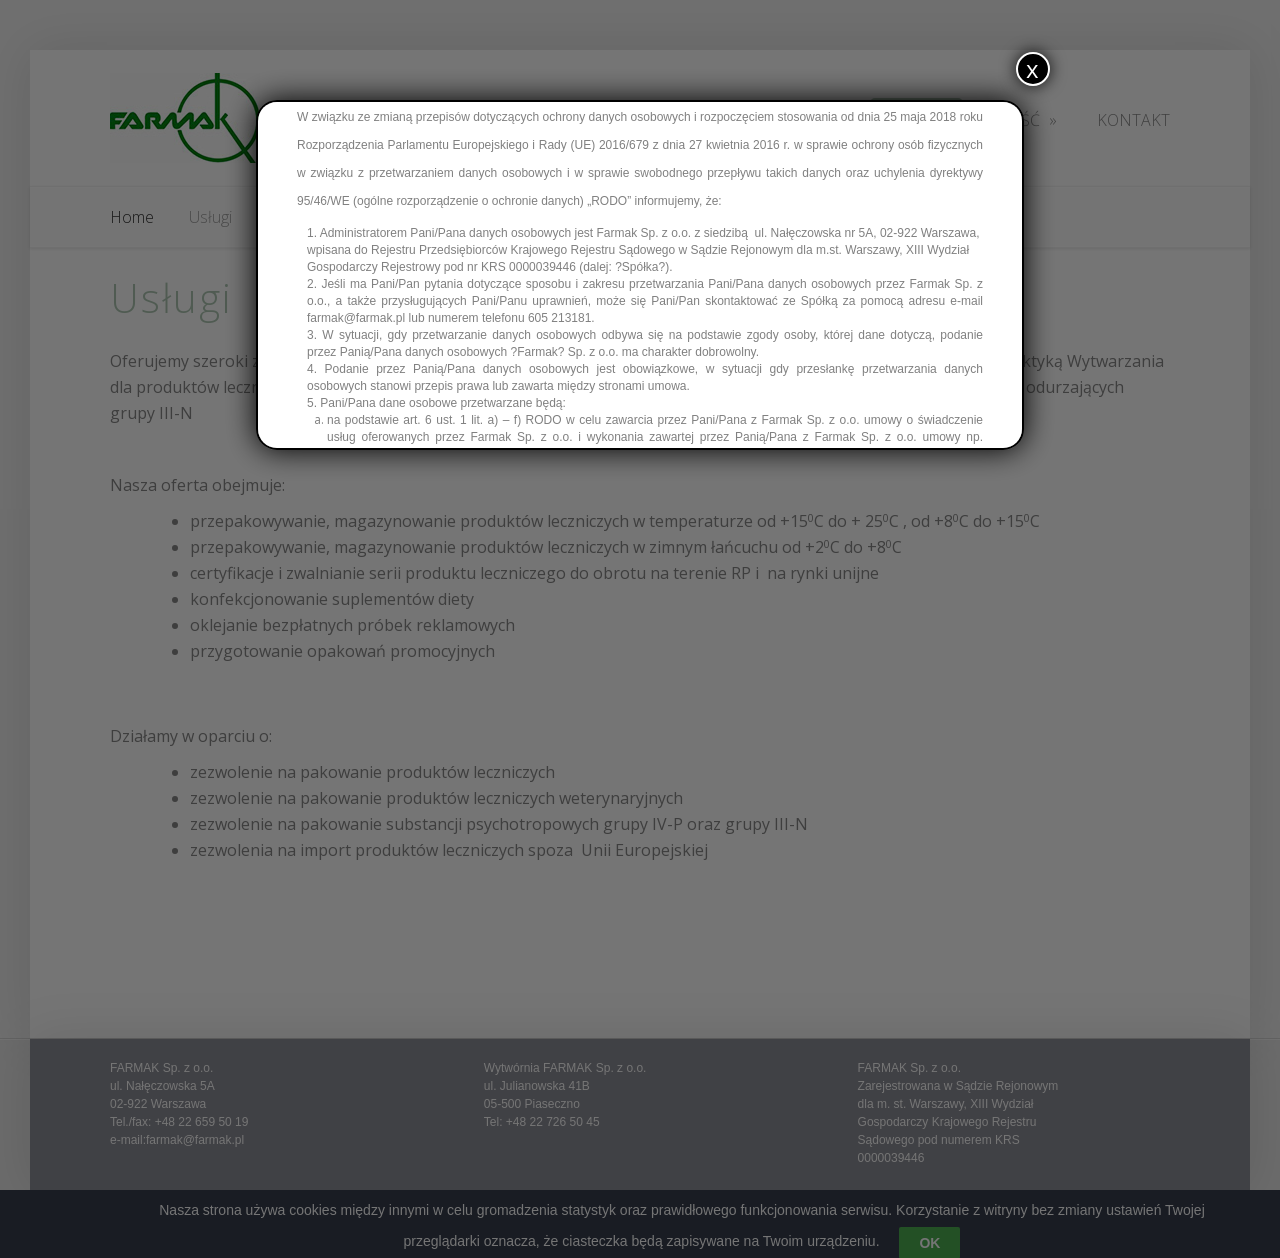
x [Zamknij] (1032, 68)
